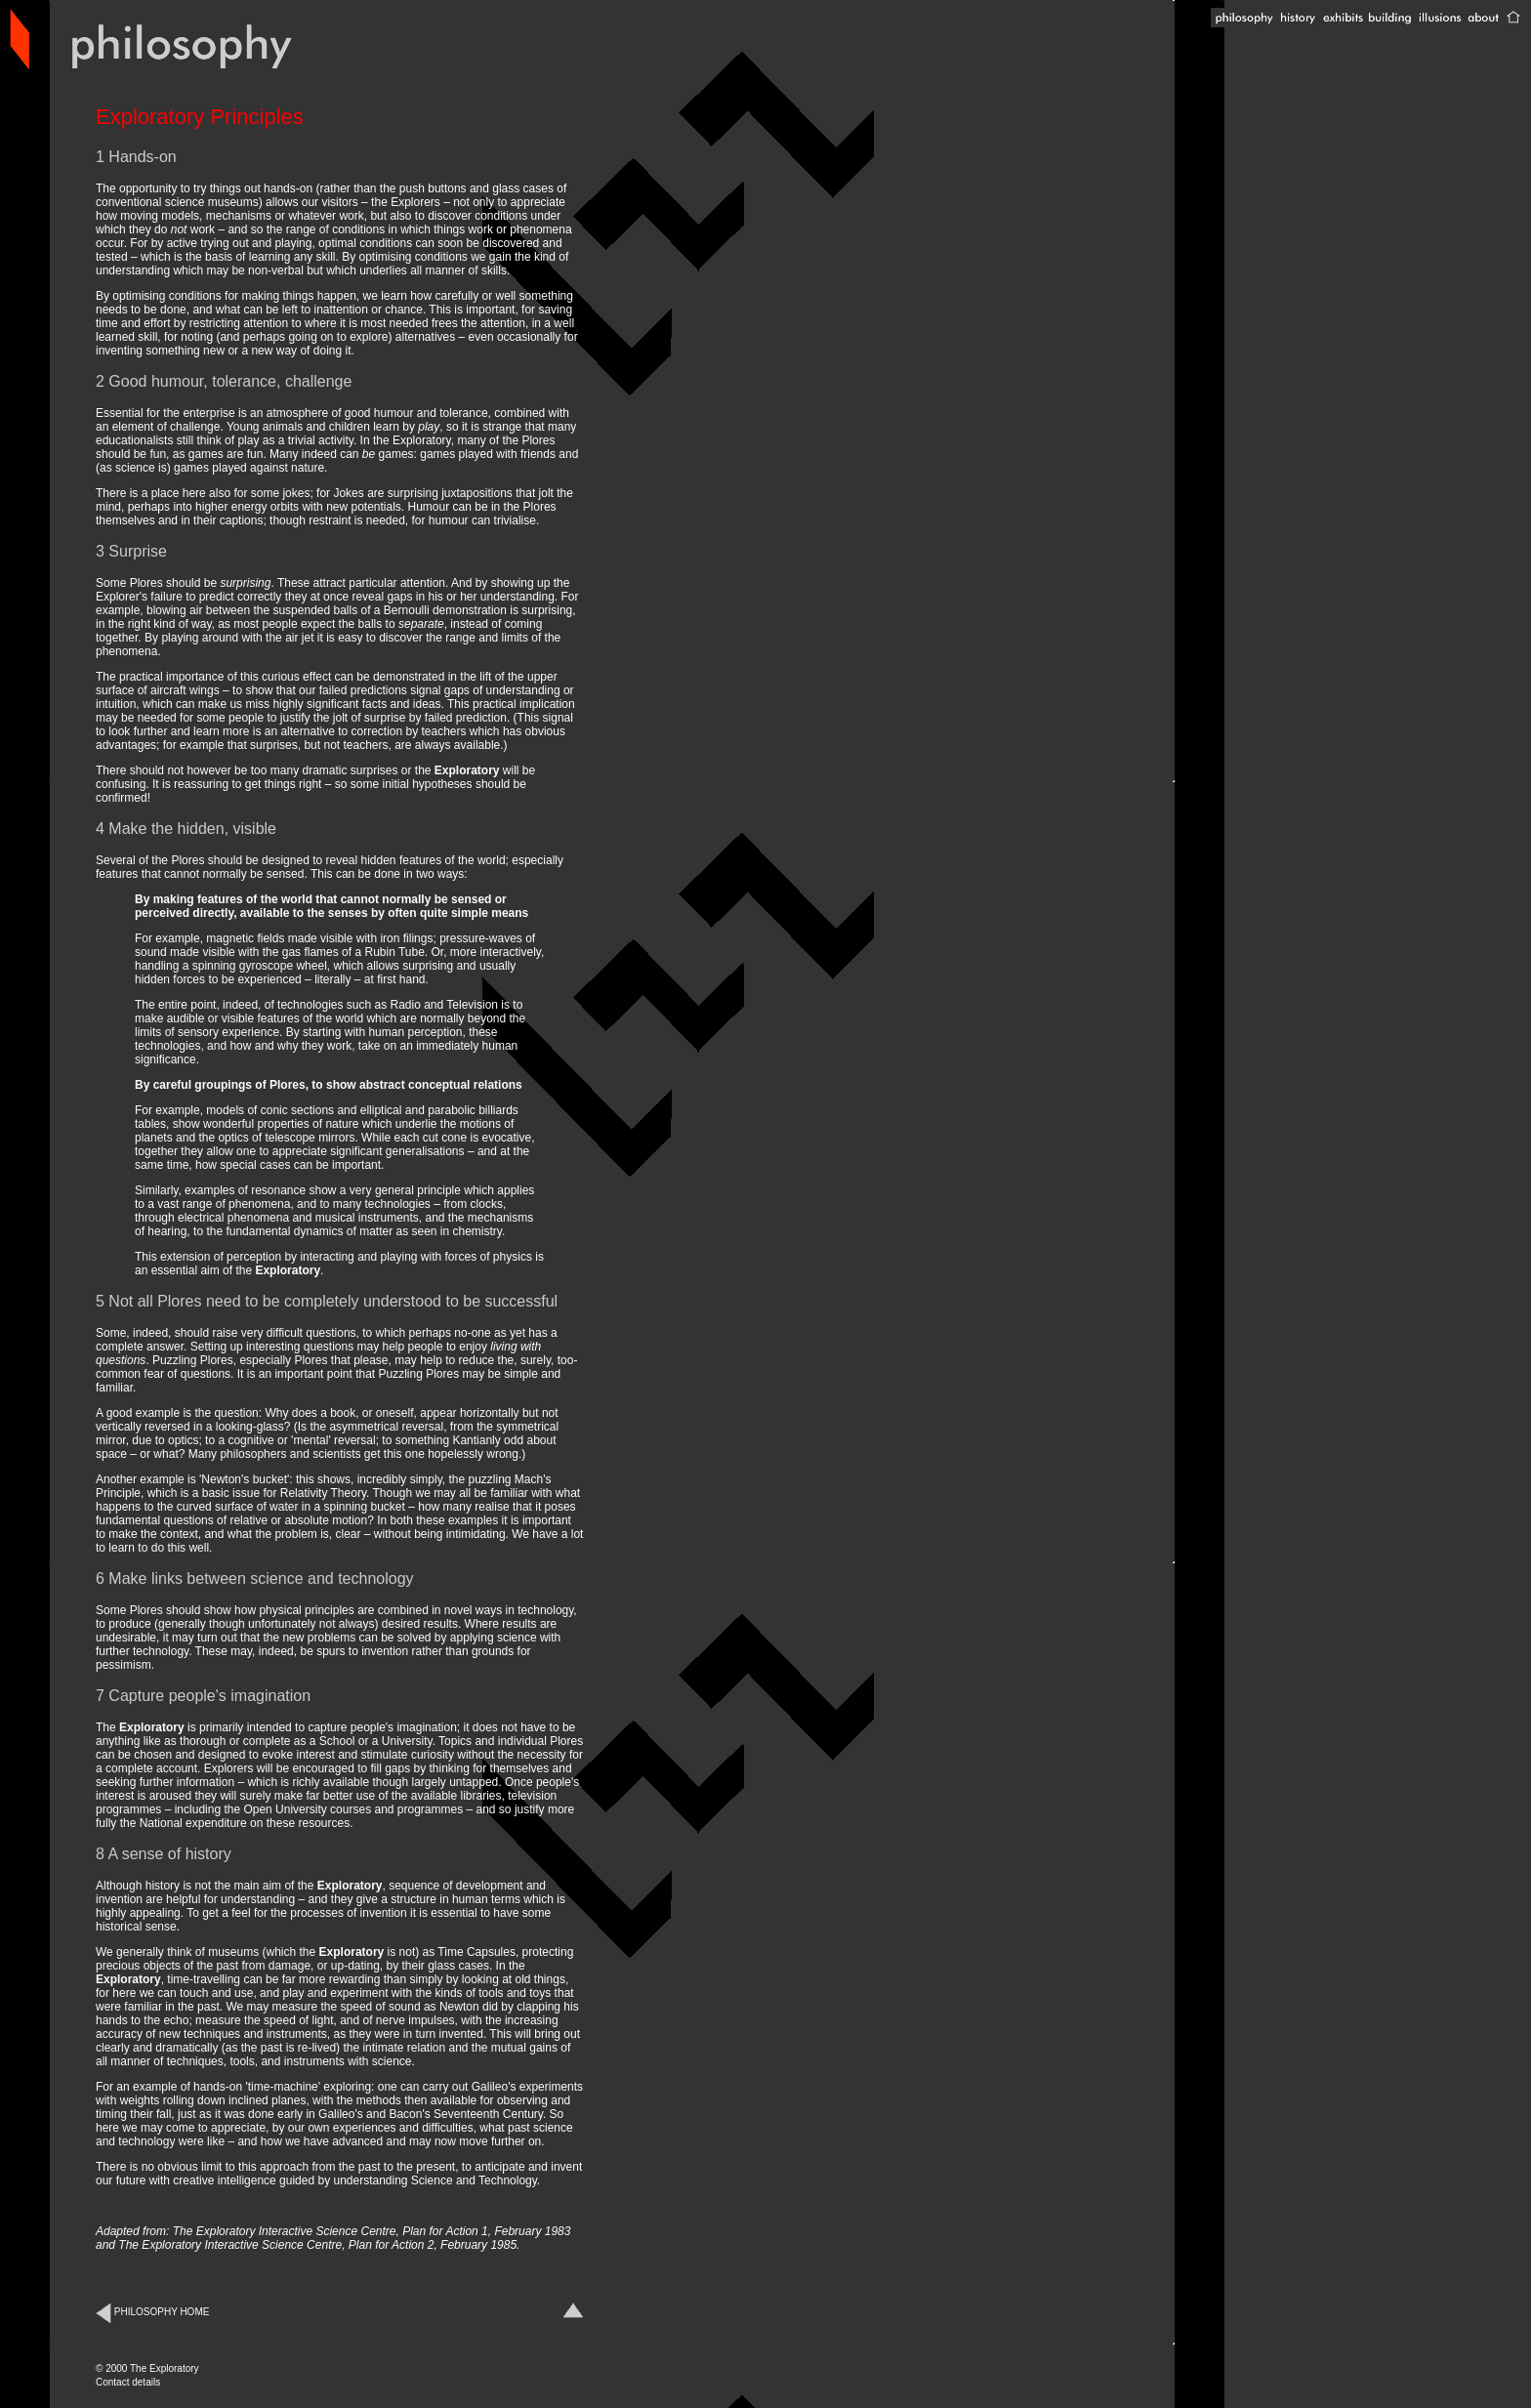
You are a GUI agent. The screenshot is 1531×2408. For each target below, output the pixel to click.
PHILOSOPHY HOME (152, 2311)
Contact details (128, 2382)
